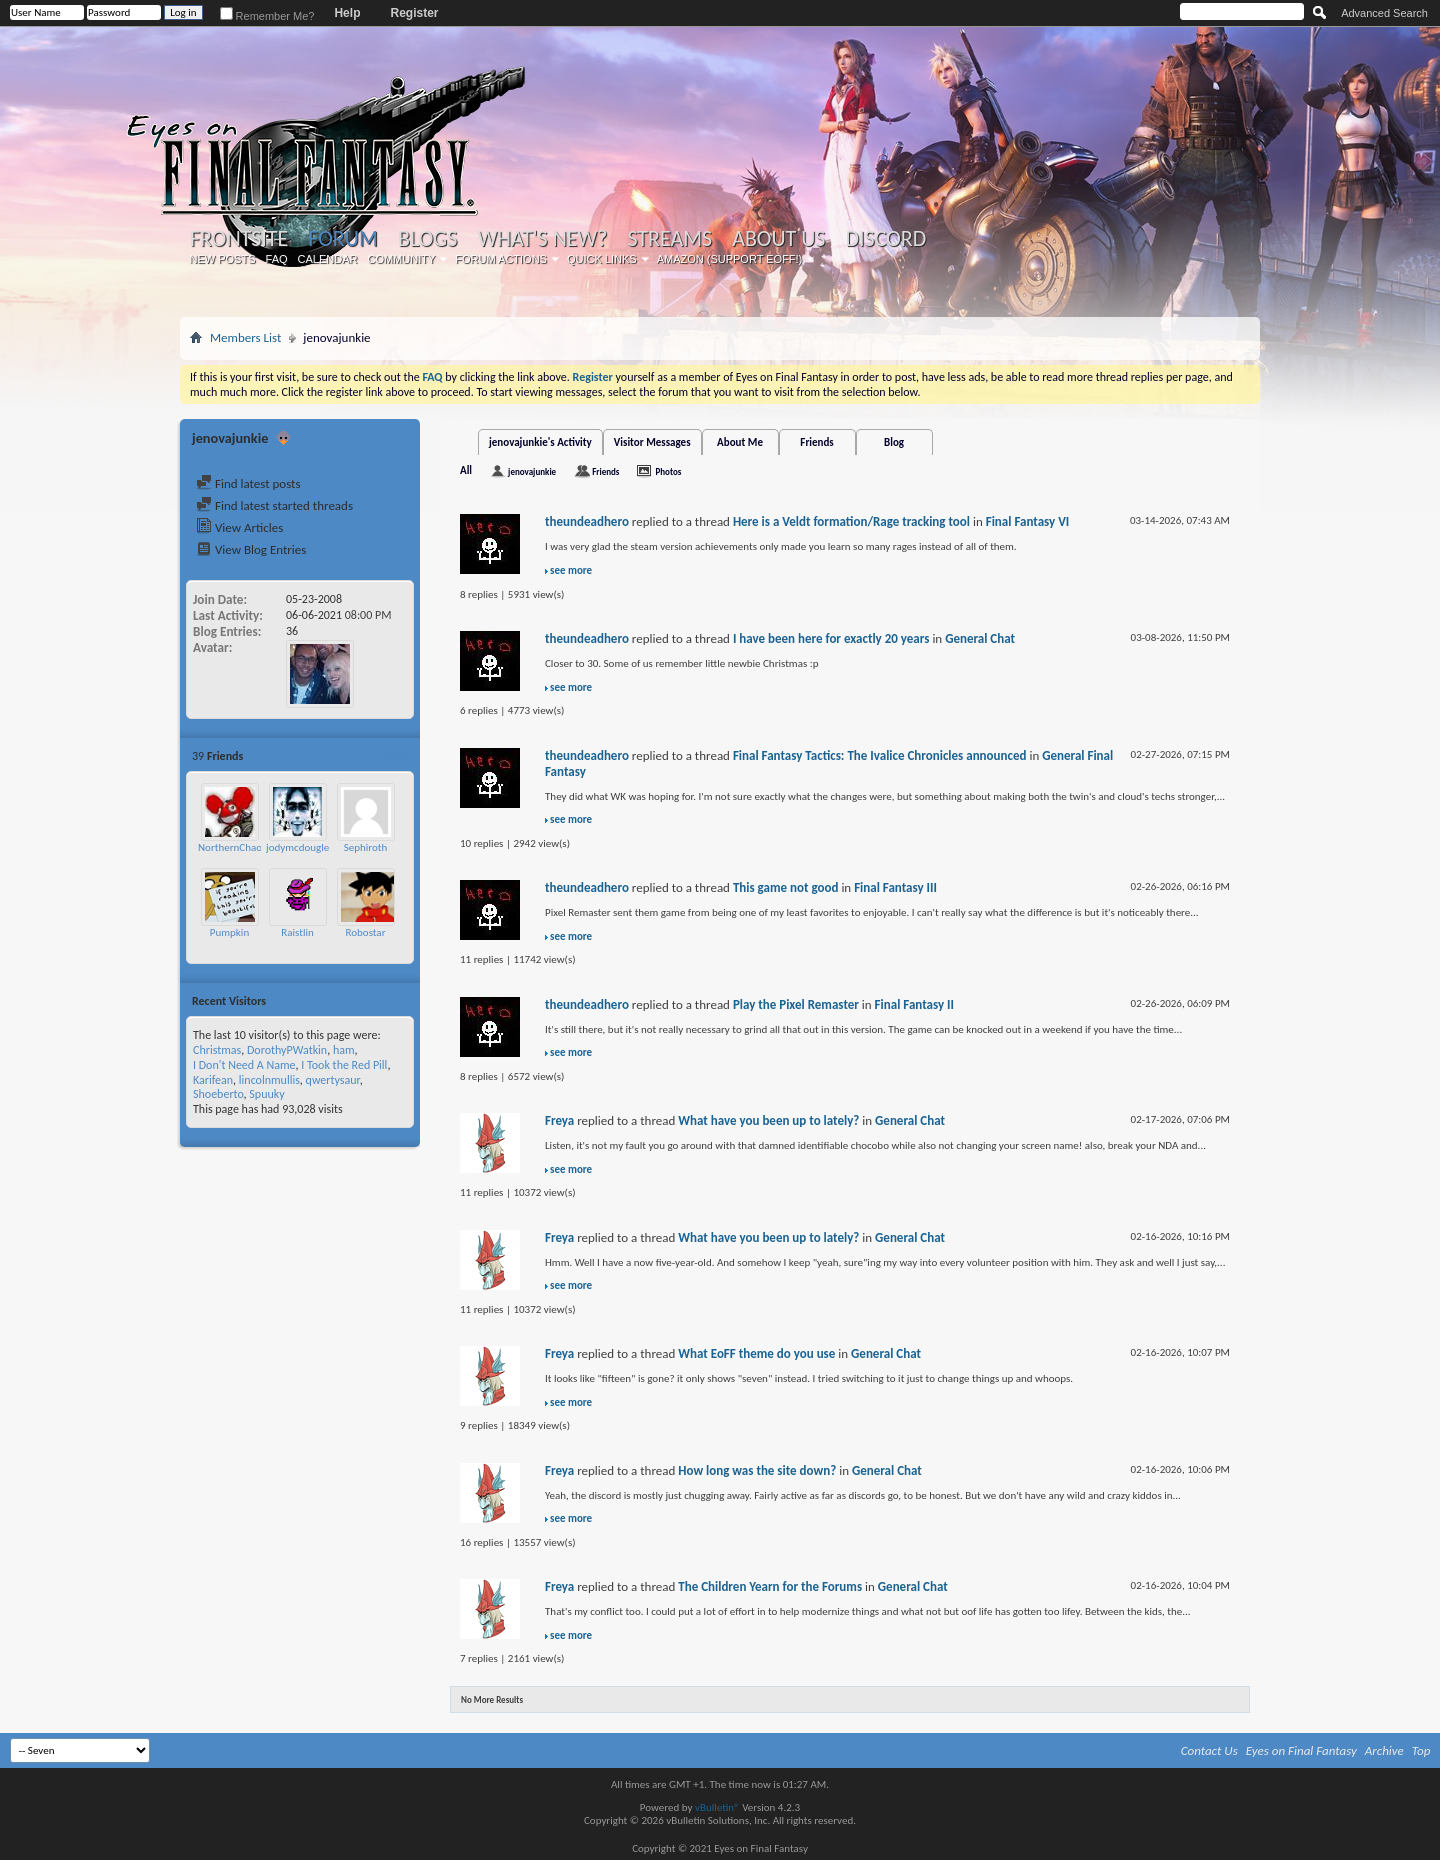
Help (347, 13)
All (466, 470)
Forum (342, 238)
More (395, 755)
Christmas (217, 1050)
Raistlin (297, 932)
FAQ (277, 259)
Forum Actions (501, 259)
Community (401, 259)
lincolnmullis (269, 1080)
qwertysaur (333, 1080)
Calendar (328, 259)
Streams (669, 239)
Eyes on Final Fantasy (1301, 1750)
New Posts (223, 259)
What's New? (543, 239)
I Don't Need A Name (244, 1065)
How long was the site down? (757, 1470)
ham (344, 1050)
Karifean (213, 1080)
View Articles (239, 527)
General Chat (980, 638)
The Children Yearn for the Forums (770, 1586)
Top (1421, 1750)
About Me (740, 442)
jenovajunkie (532, 471)
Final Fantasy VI (1028, 521)
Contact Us (1209, 1750)
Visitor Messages (652, 442)
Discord (885, 239)
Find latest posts (248, 483)
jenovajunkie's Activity (540, 442)
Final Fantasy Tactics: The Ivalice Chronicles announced (880, 755)
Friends (816, 442)
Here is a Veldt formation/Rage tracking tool (851, 521)
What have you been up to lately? (768, 1120)
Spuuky (266, 1094)
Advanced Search (1384, 13)
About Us (778, 239)
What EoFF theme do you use (756, 1353)
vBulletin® (717, 1807)
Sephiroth (366, 847)
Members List (245, 337)
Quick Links (602, 259)
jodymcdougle (297, 847)
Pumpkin (229, 932)
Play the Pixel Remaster (796, 1004)
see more (571, 570)
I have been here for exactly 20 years (831, 638)
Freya (559, 1120)
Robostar (366, 932)
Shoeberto (218, 1094)
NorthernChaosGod (241, 847)
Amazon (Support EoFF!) (730, 259)
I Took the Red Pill (344, 1065)
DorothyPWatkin (287, 1050)
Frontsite (239, 239)
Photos (668, 471)
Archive (1384, 1750)
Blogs (427, 239)
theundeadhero (587, 521)
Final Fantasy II (914, 1004)
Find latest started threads (274, 505)
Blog (894, 442)
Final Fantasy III (895, 887)
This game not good (786, 887)
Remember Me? (267, 16)
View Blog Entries (251, 549)
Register (414, 13)
